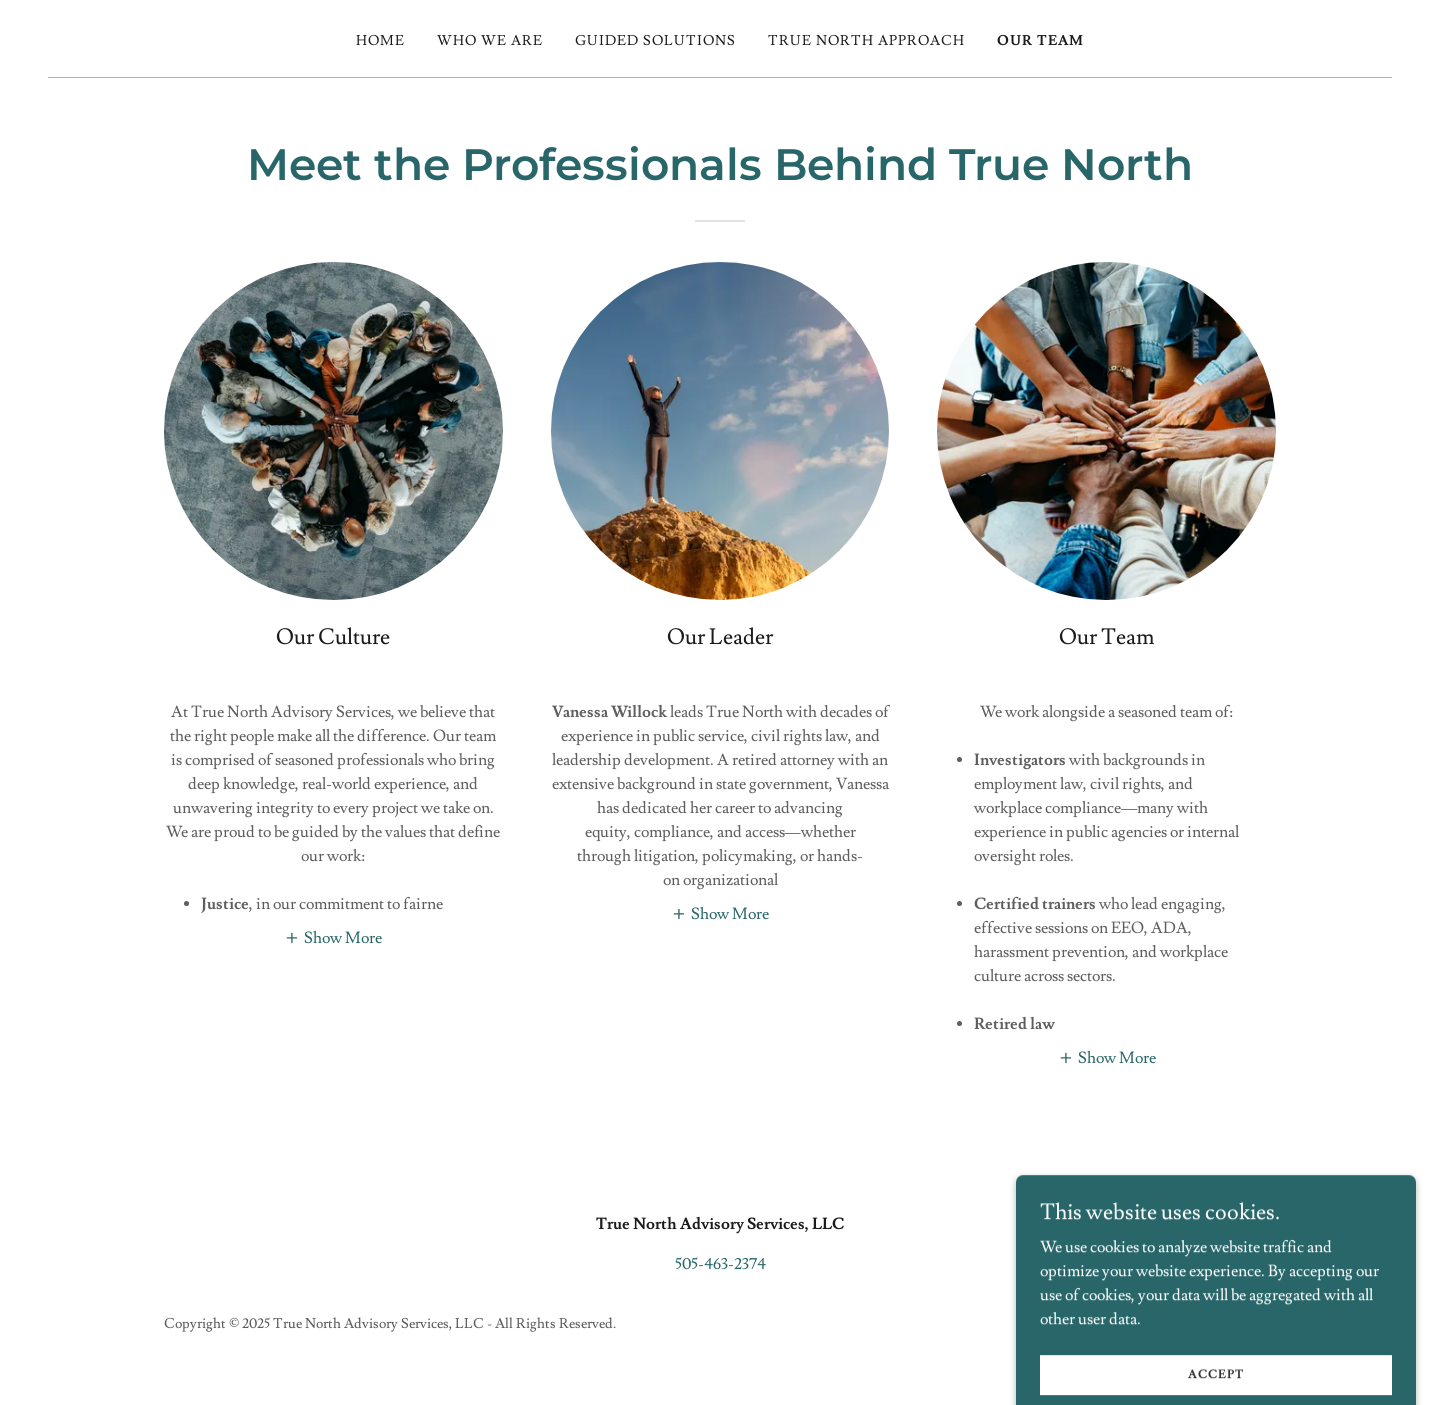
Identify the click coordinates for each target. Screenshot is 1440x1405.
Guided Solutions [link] (655, 41)
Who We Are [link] (490, 41)
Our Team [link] (1040, 41)
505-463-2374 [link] (720, 1264)
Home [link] (380, 41)
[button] (333, 936)
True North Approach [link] (866, 41)
